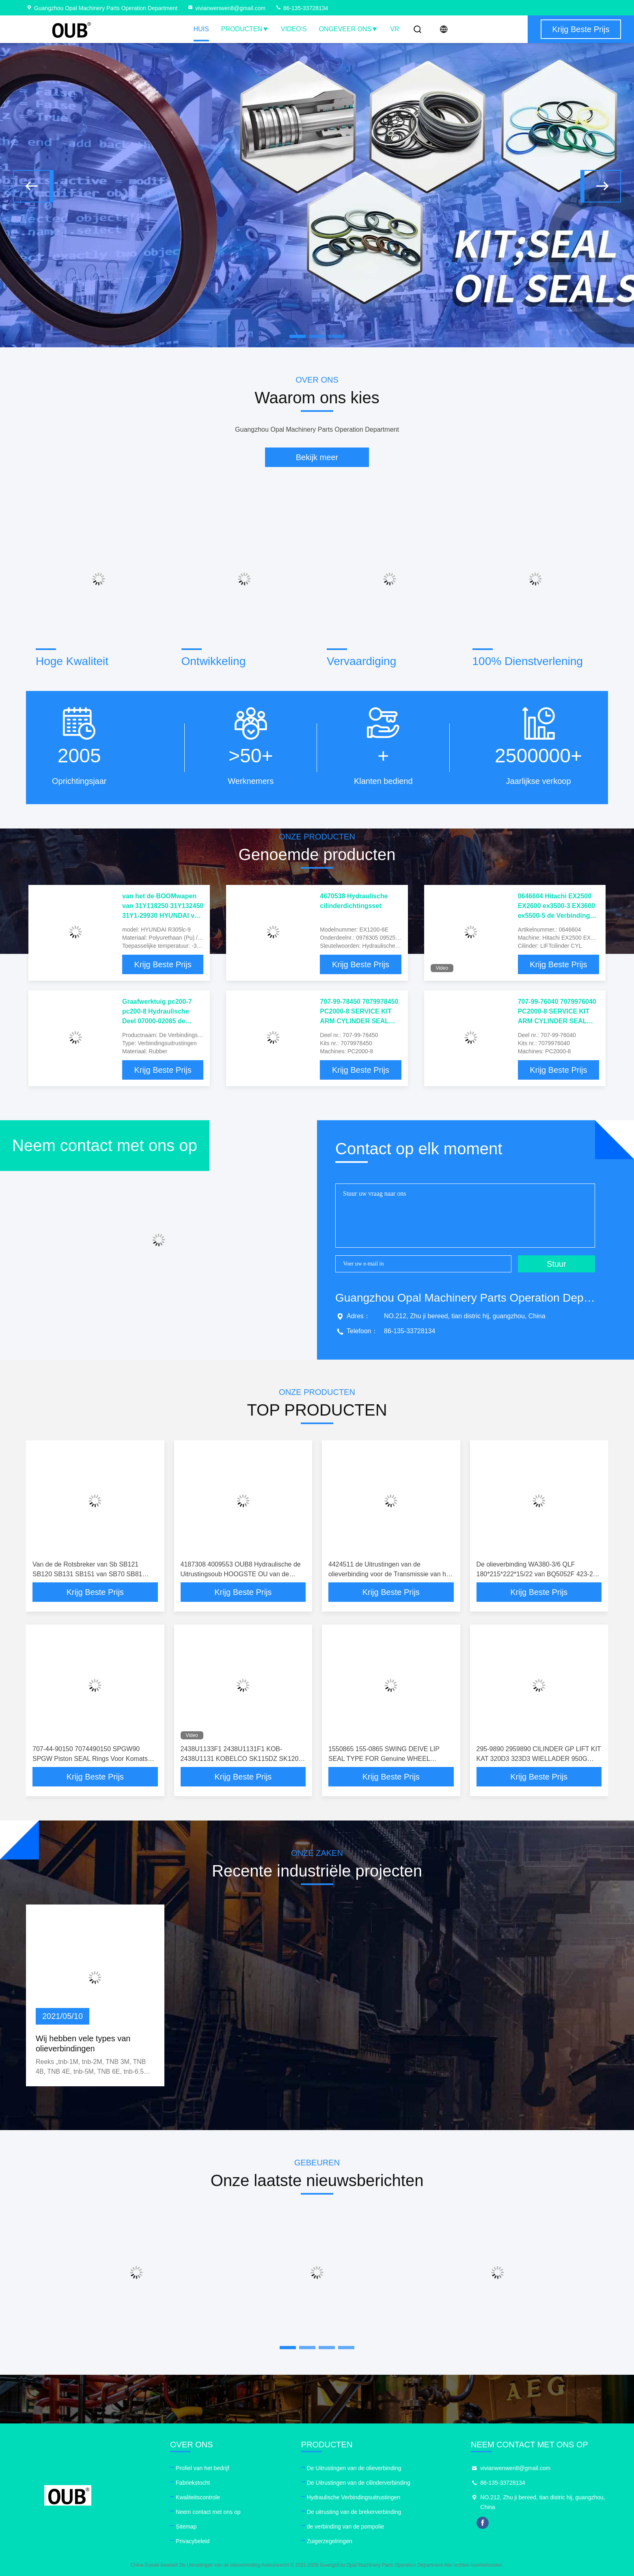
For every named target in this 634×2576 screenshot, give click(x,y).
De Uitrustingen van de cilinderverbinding (358, 2482)
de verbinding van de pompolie (345, 2526)
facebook (483, 2523)
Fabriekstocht (193, 2482)
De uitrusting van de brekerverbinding (354, 2512)
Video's (294, 29)
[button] (33, 186)
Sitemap (186, 2526)
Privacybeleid (192, 2541)
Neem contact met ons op (208, 2512)
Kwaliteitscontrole (198, 2497)
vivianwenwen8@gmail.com (226, 8)
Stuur (556, 1263)
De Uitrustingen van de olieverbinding (354, 2468)
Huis (201, 29)
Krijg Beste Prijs (163, 964)
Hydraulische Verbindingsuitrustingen (353, 2497)
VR (394, 29)
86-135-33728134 (301, 8)
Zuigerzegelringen (329, 2541)
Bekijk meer (317, 457)
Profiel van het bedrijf (202, 2468)
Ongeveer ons (348, 29)
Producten (245, 29)
